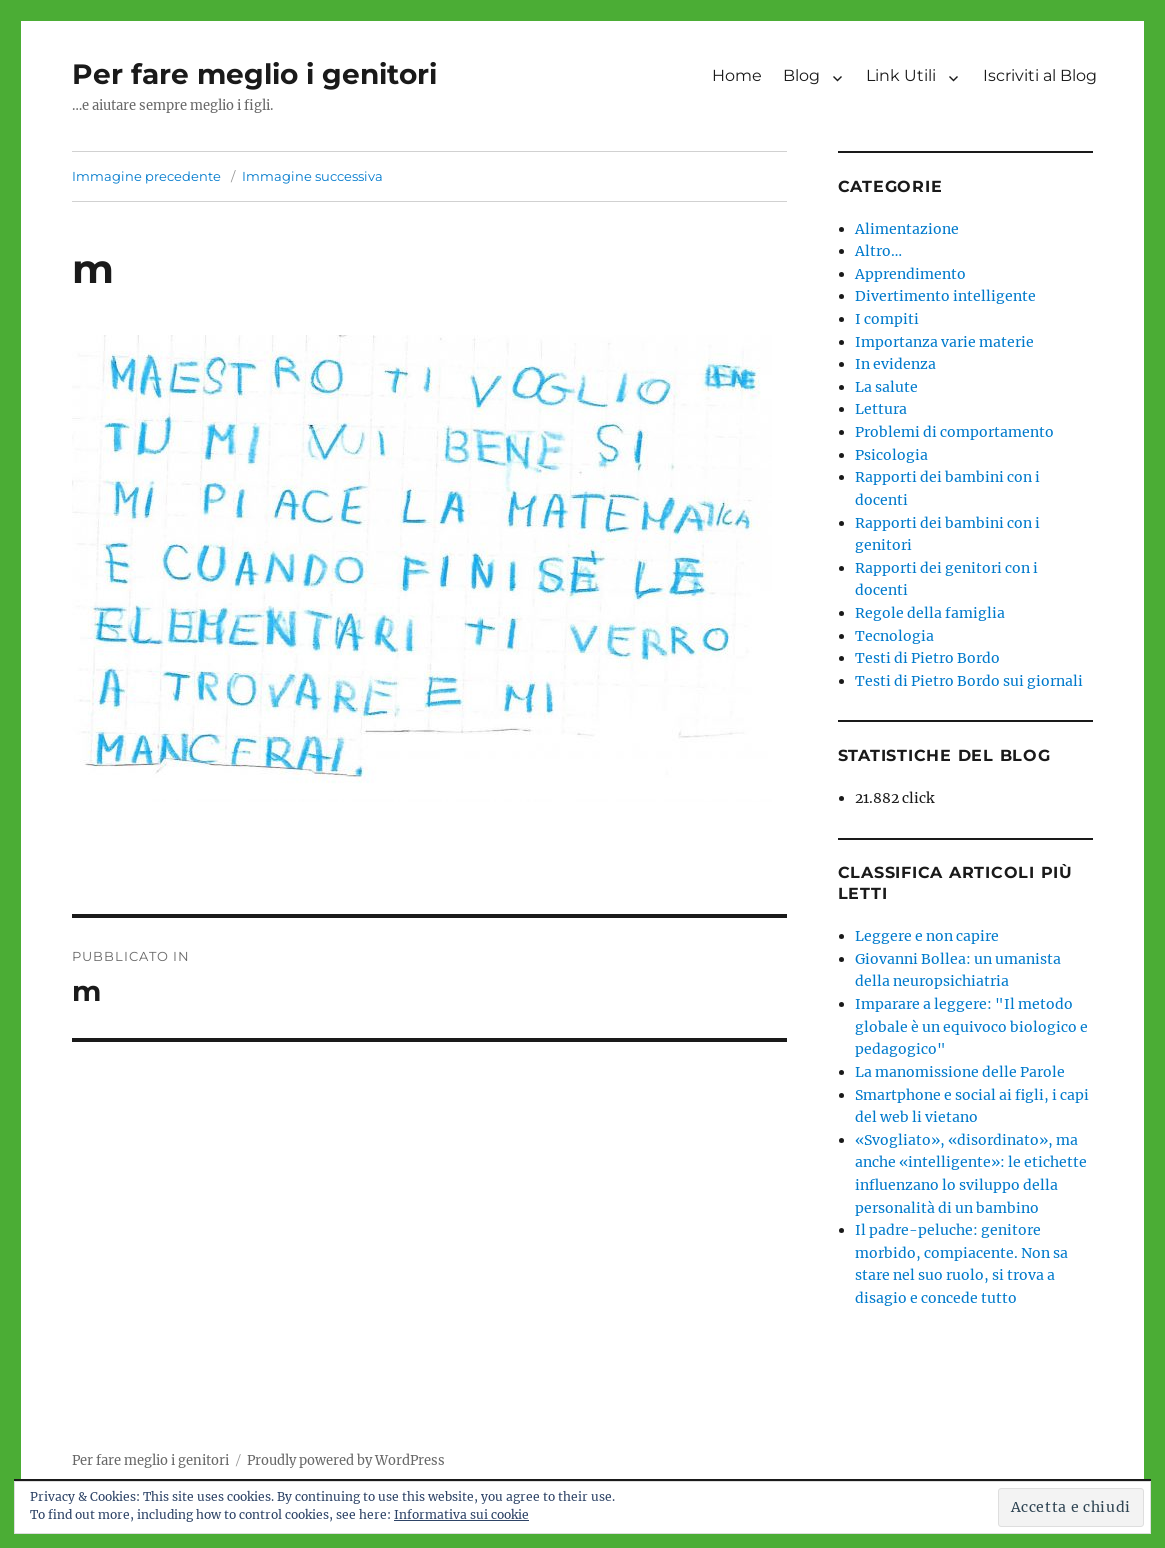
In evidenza (895, 364)
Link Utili (901, 75)
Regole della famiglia (930, 613)
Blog (801, 75)
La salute (886, 387)
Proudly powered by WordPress (346, 1460)
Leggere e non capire (927, 936)
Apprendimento (910, 274)
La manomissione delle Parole (960, 1072)
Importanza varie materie (944, 342)
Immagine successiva (312, 176)
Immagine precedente (146, 176)
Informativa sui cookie (461, 1514)
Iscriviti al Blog (1040, 75)
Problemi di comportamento (954, 432)
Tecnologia (894, 636)
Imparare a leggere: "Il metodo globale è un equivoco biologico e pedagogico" (971, 1026)
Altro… (878, 251)
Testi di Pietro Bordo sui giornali (969, 681)
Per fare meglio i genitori (254, 74)
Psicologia (891, 455)
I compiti (887, 319)
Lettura (881, 409)
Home (737, 75)
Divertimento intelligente (945, 296)
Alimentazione (907, 229)
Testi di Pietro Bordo (927, 658)
